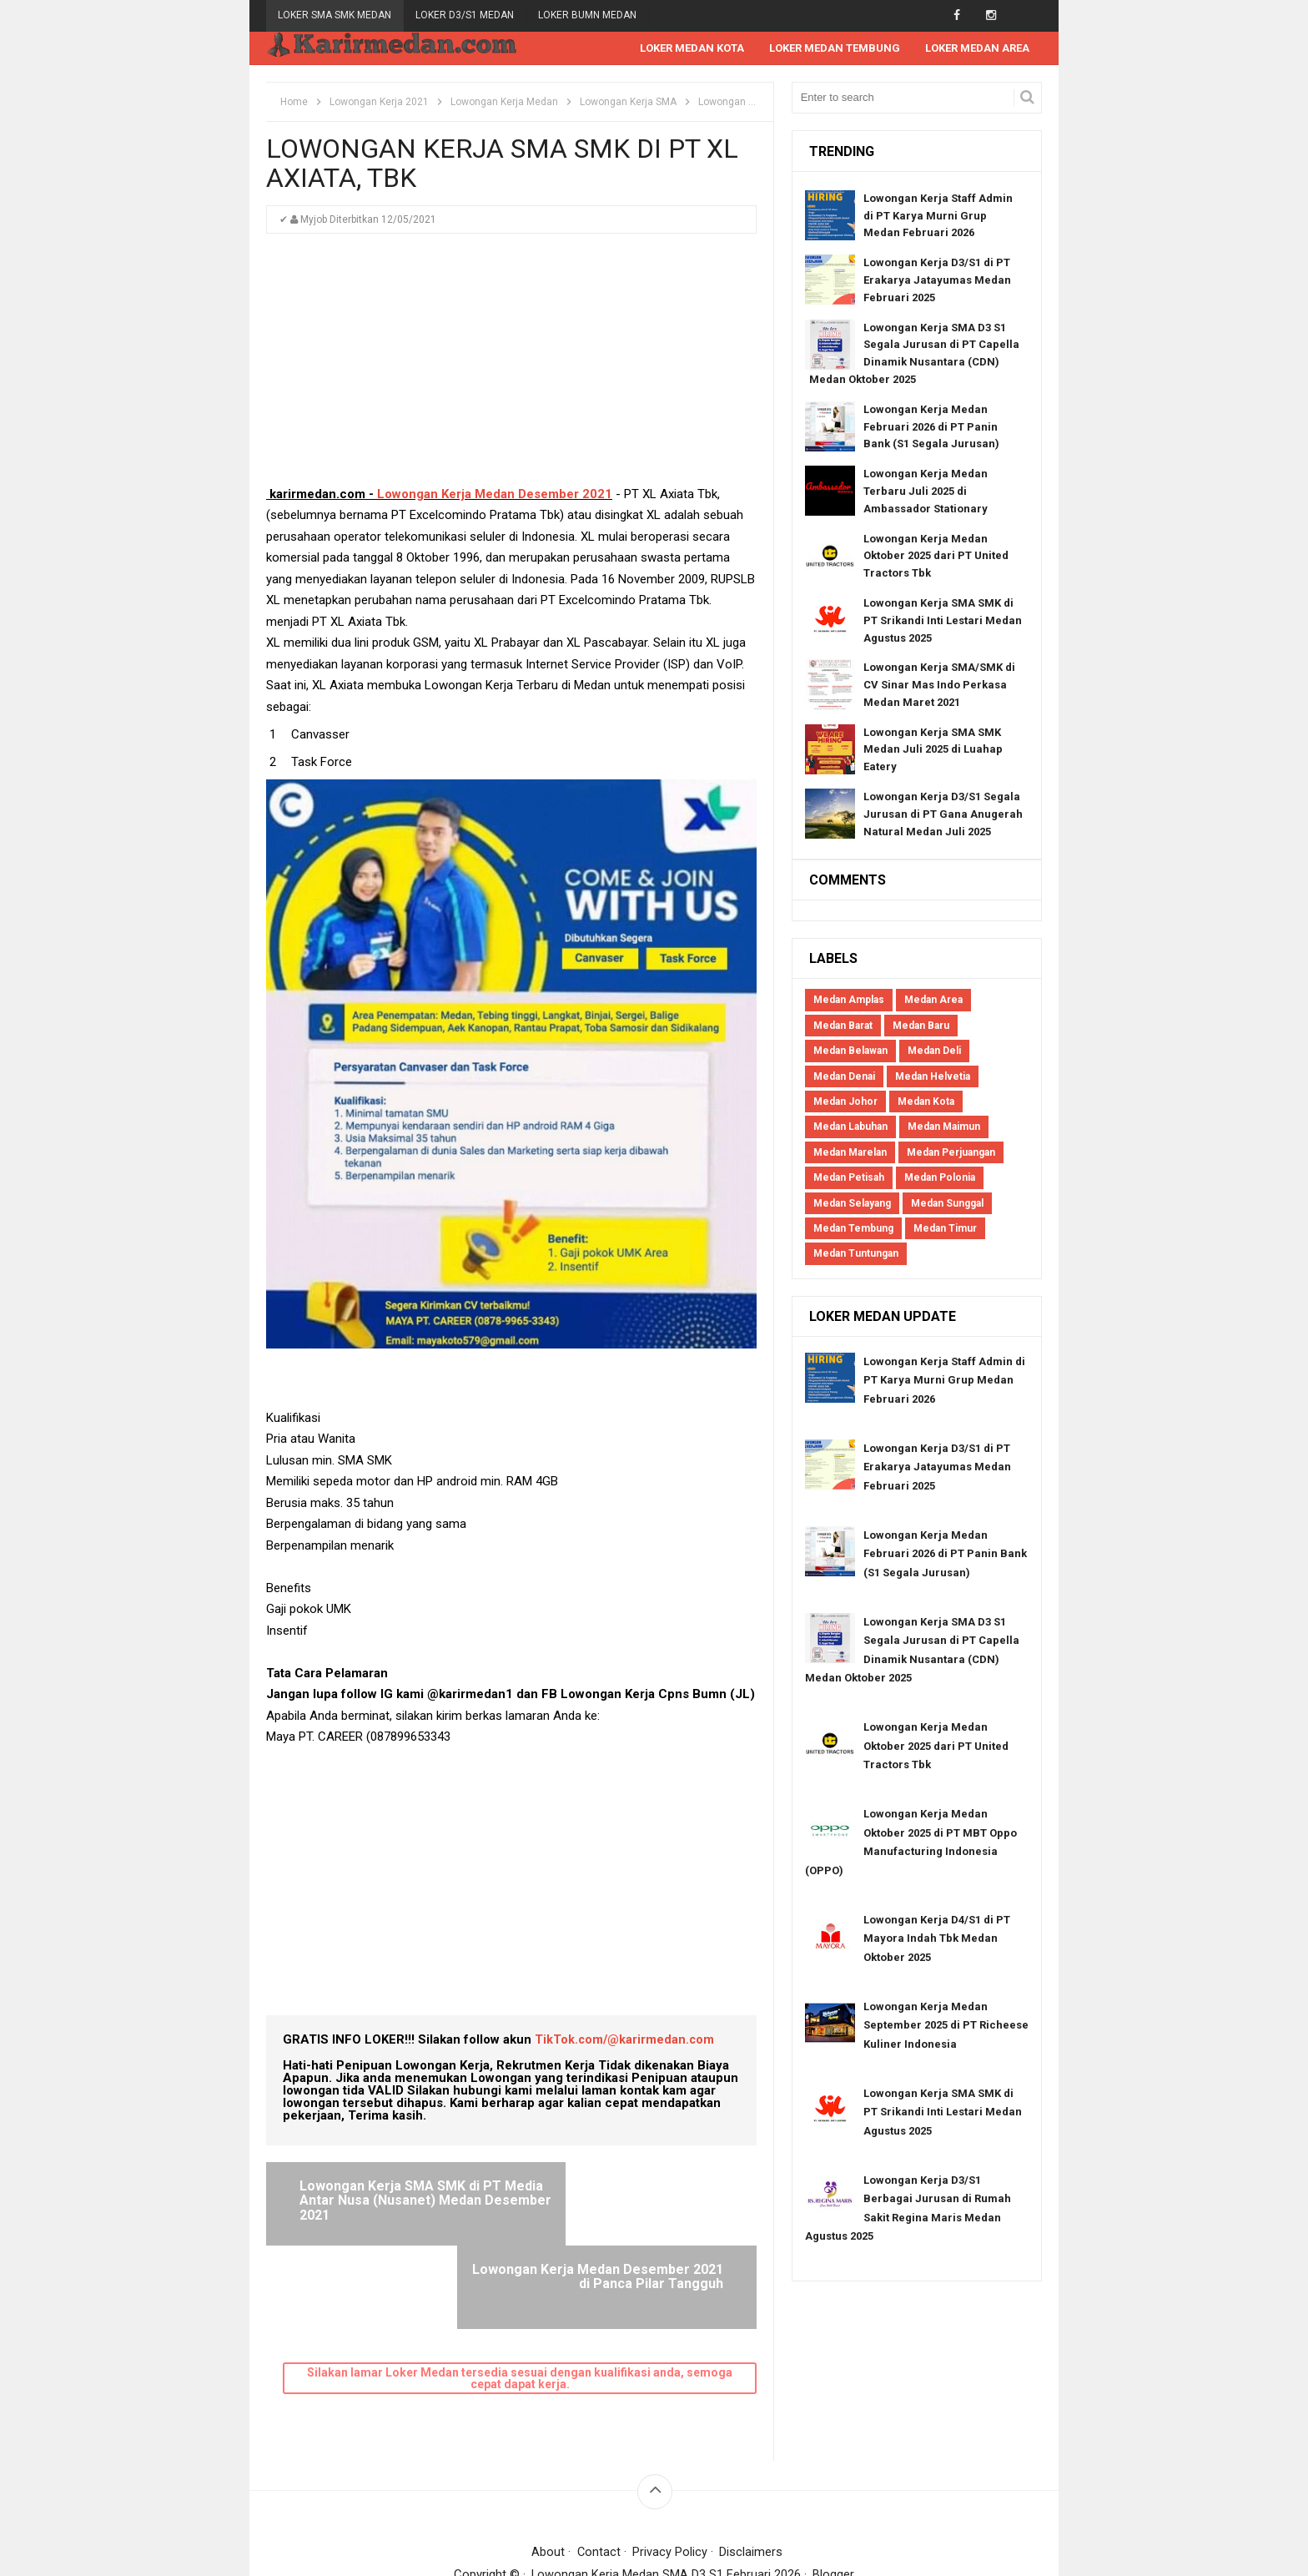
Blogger (834, 2491)
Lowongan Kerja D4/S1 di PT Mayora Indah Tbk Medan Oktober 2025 (936, 1939)
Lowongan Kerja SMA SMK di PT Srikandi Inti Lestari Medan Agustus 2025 (942, 621)
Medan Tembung (853, 1229)
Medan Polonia (939, 1178)
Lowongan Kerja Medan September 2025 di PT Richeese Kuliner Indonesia (946, 2026)
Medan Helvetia (932, 1077)
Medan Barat (843, 1026)
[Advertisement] (511, 368)
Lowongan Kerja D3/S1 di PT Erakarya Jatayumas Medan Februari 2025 (937, 281)
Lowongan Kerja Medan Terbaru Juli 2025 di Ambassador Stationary (925, 492)
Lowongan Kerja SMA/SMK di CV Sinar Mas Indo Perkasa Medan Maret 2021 (939, 685)
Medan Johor (845, 1102)
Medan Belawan (850, 1051)
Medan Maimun (944, 1127)
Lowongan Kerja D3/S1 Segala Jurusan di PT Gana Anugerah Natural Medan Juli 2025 (943, 815)
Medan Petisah (848, 1178)
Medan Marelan (850, 1153)
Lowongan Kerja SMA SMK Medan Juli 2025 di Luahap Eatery (933, 750)
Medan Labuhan (850, 1127)
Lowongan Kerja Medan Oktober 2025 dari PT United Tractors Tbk (936, 557)
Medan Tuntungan (855, 1254)
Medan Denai (844, 1077)
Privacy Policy (670, 2469)
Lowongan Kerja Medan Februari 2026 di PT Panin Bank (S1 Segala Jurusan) (931, 427)
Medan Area (933, 1000)
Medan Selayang (852, 1204)
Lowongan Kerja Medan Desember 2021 (494, 494)
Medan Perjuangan (951, 1153)
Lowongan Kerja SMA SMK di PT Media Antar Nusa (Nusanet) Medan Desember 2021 (399, 2201)
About (548, 2469)
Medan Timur (945, 1229)
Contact (598, 2469)
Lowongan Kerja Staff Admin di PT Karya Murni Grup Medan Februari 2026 (938, 216)
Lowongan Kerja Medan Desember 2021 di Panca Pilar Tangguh (628, 2201)
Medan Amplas (848, 1000)
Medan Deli (934, 1051)
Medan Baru (921, 1026)
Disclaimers (751, 2469)
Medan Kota (926, 1102)
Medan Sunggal (947, 1204)
